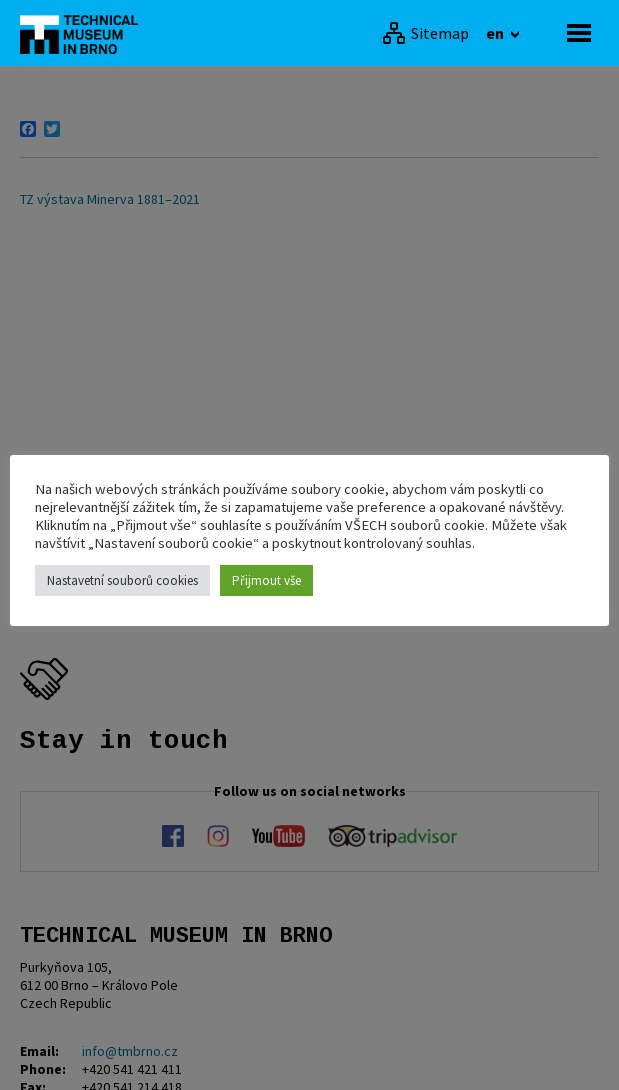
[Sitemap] (425, 33)
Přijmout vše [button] (266, 580)
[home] (85, 33)
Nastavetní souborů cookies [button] (122, 580)
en (496, 33)
